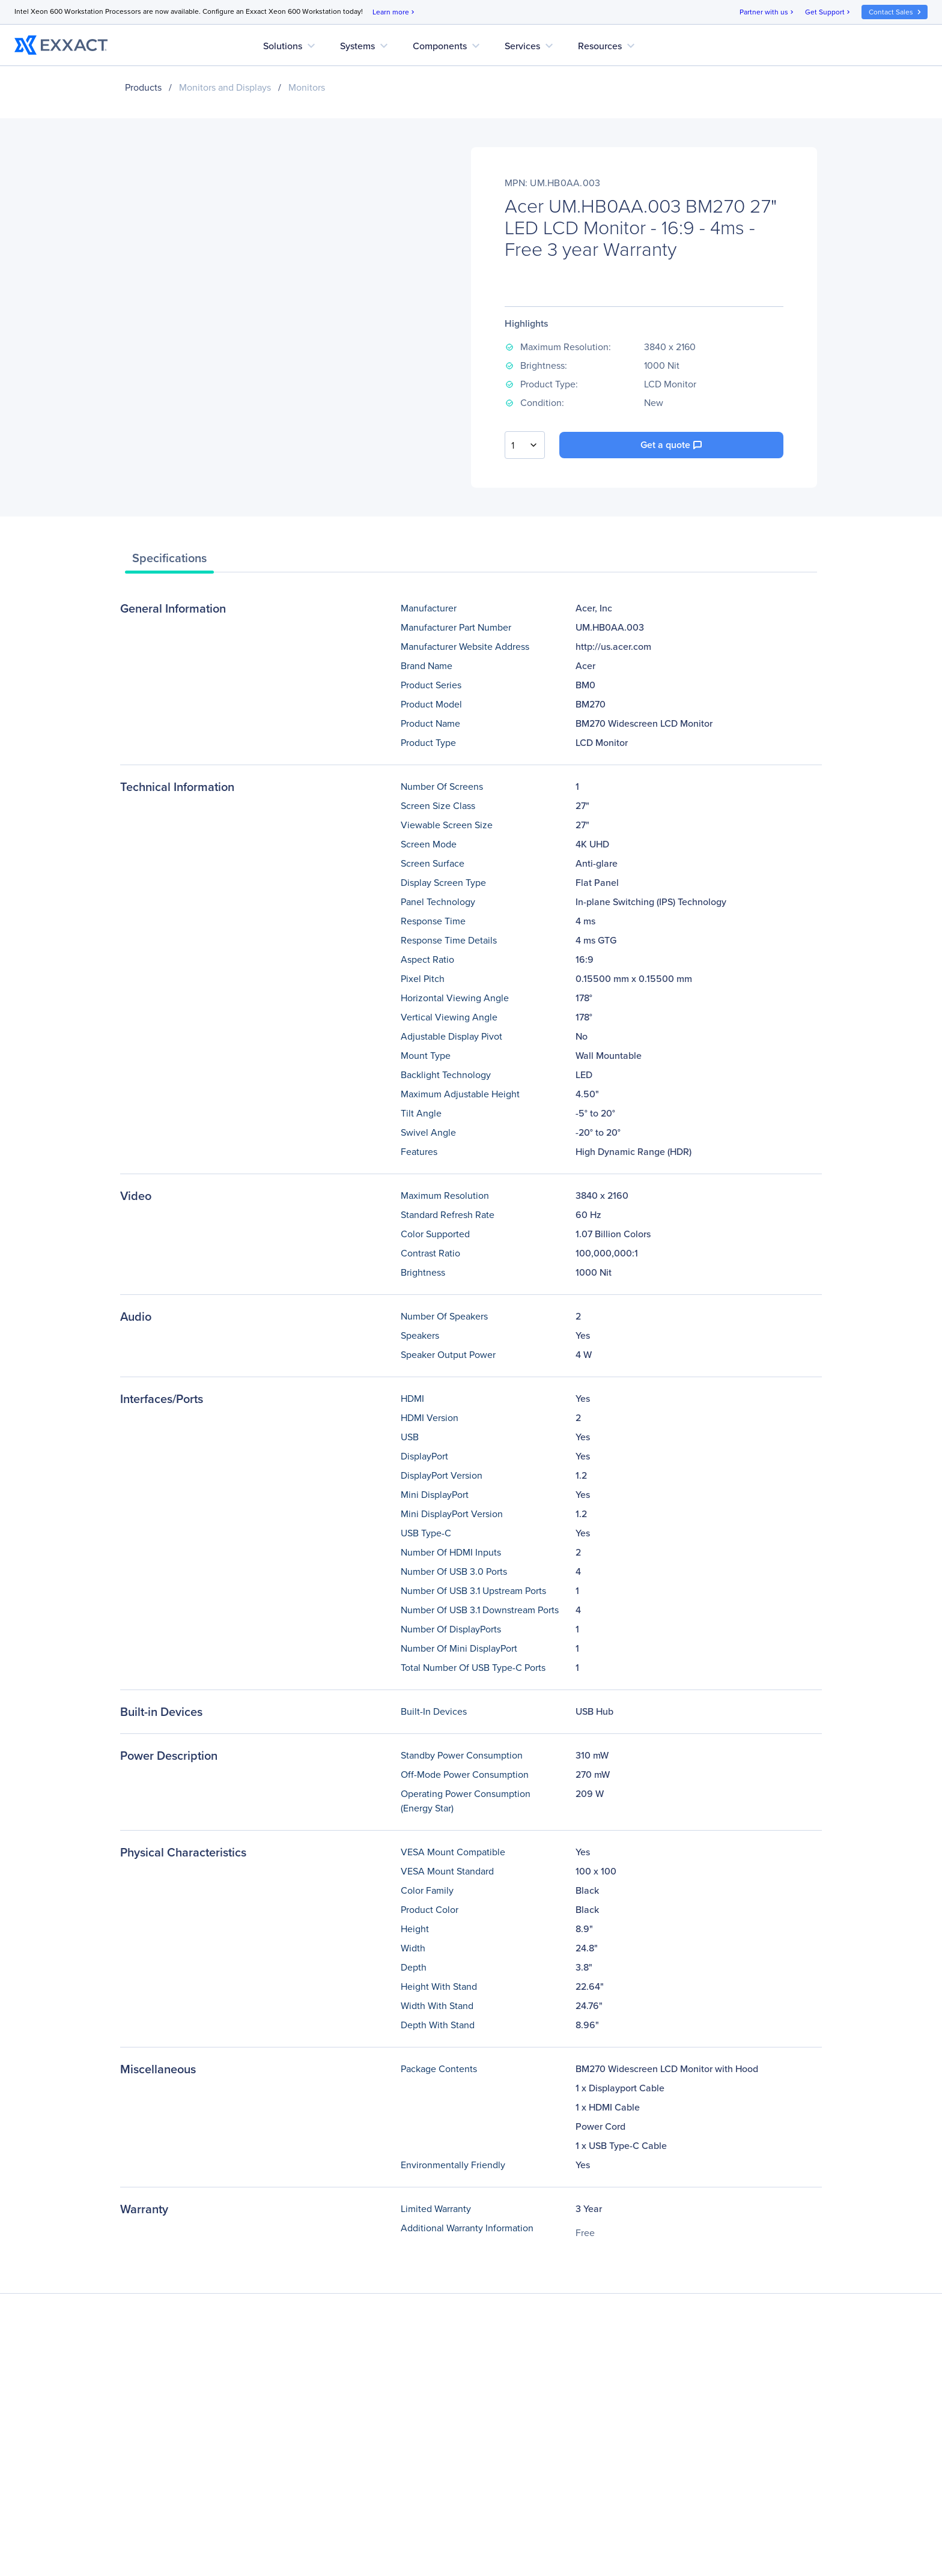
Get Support (828, 12)
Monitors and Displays (225, 87)
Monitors (306, 87)
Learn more (394, 12)
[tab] (169, 561)
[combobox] (525, 445)
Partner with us (767, 12)
